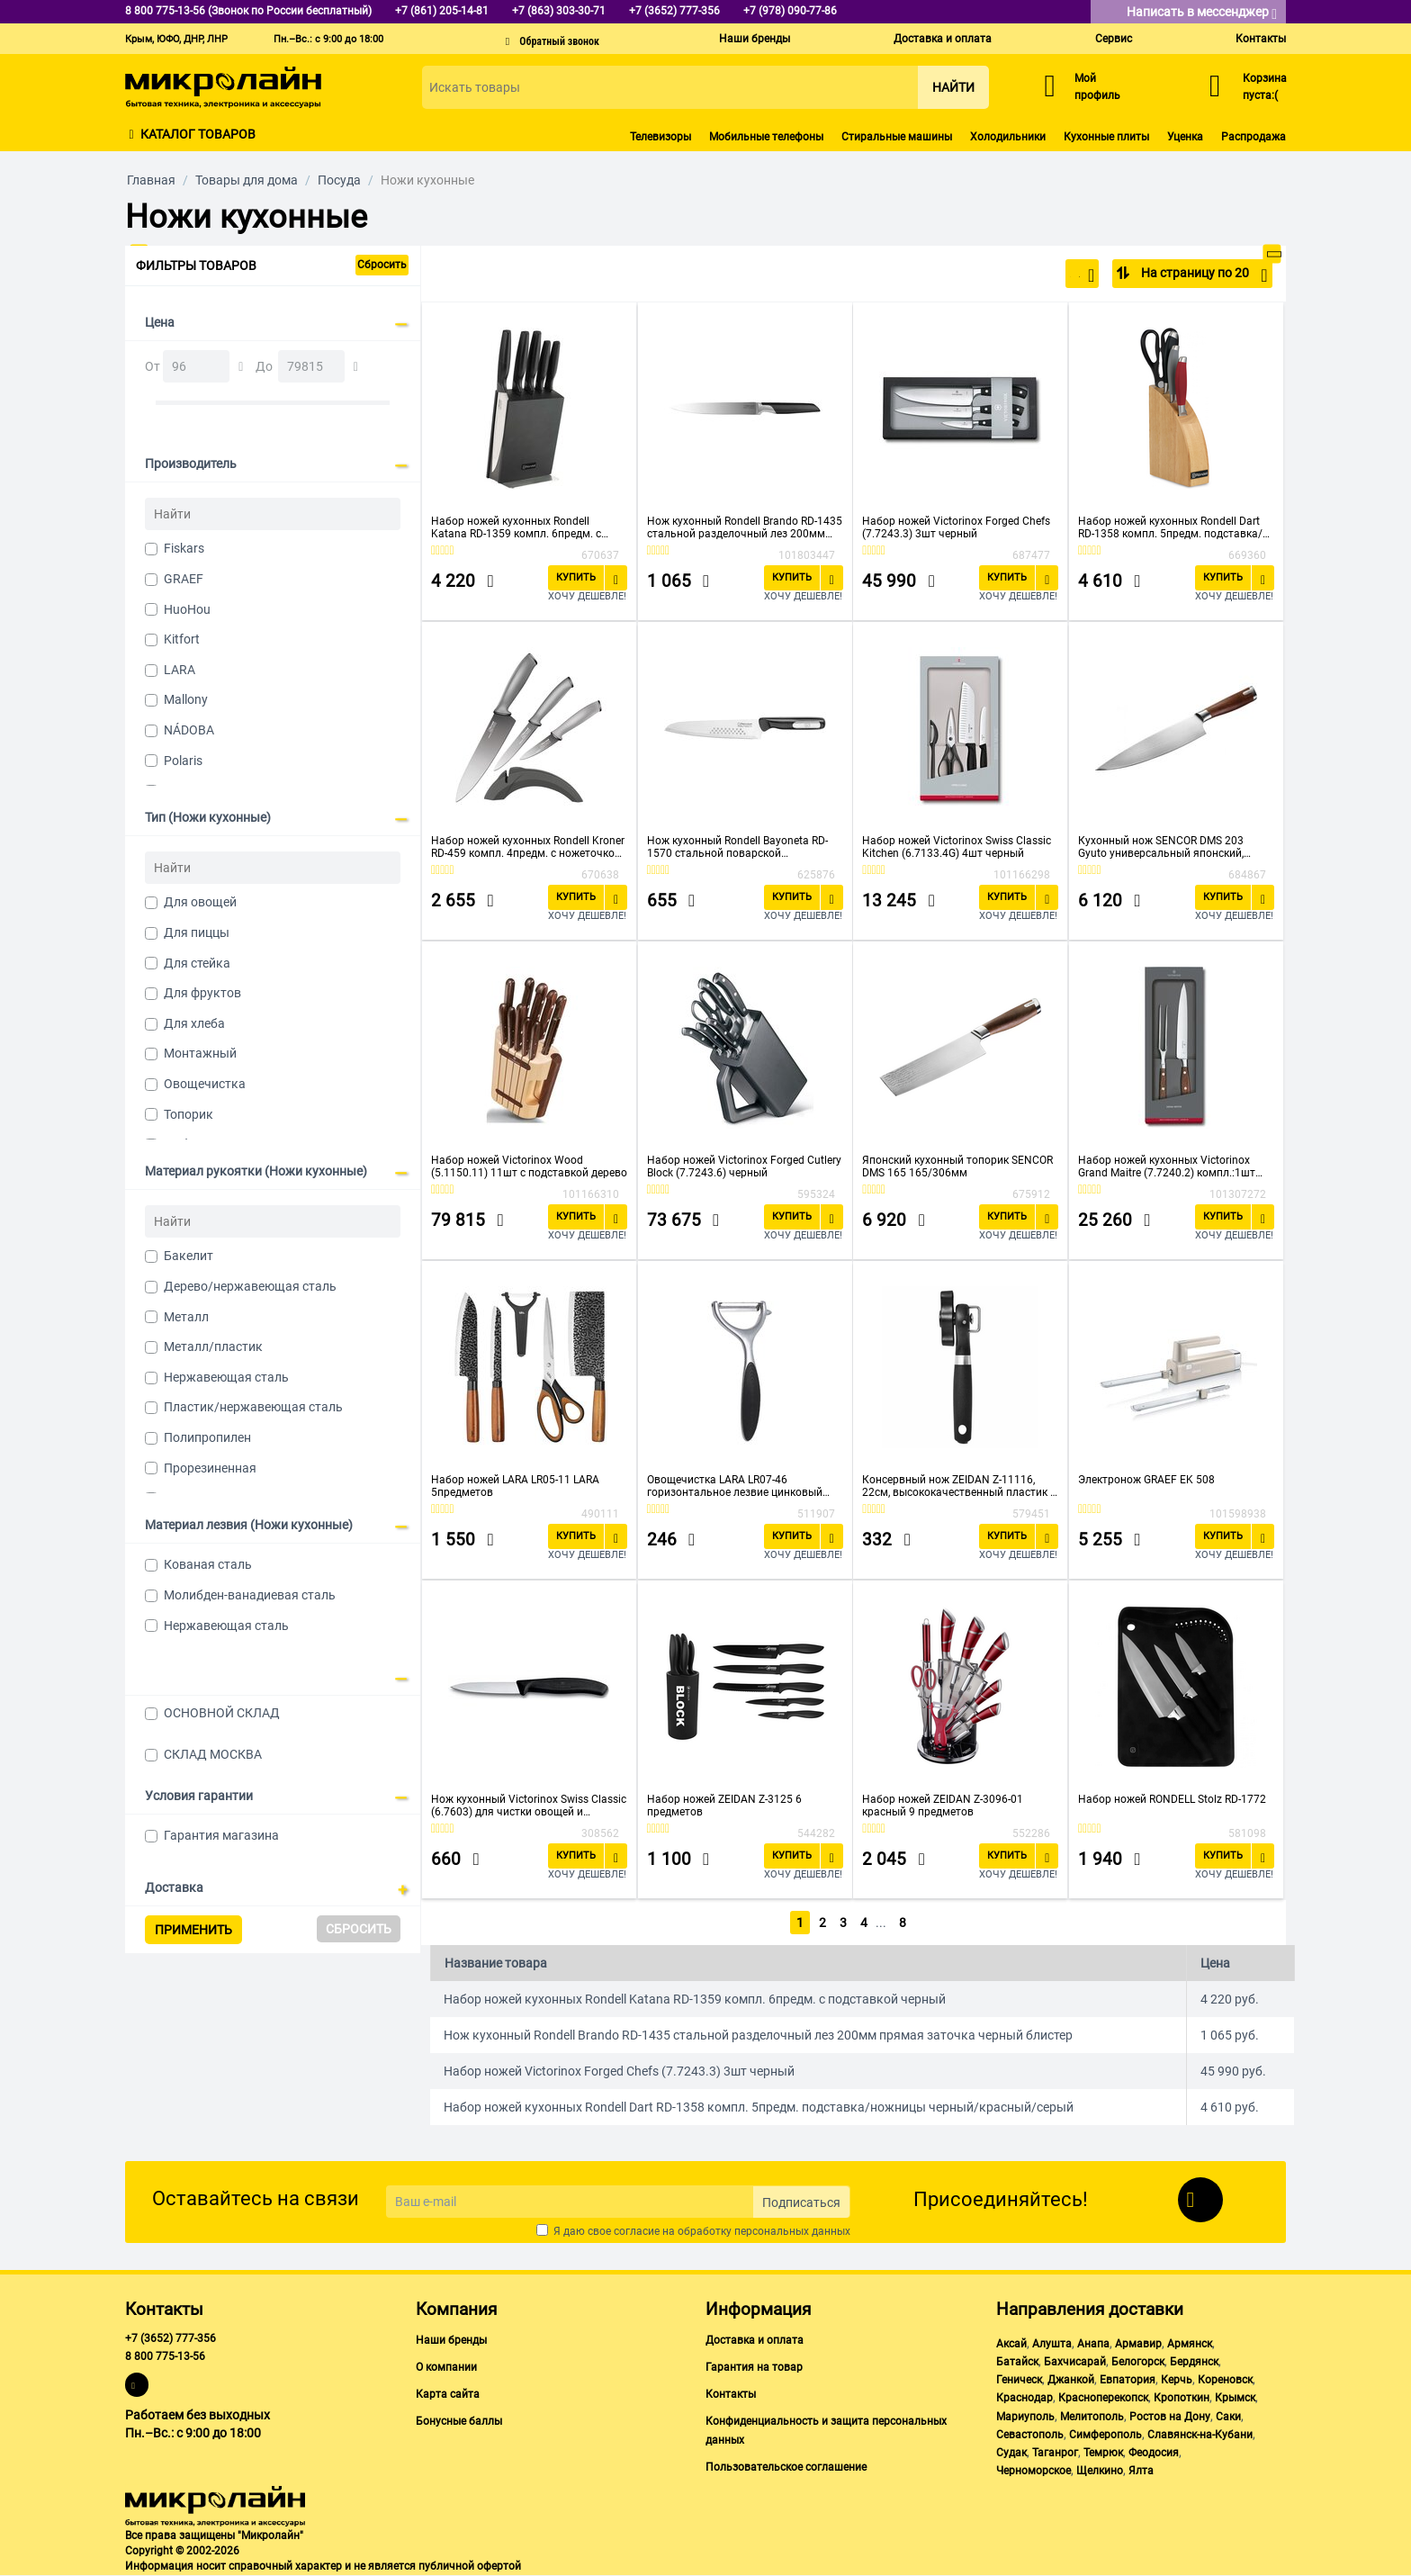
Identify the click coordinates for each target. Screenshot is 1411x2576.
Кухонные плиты (1106, 137)
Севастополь (1030, 2434)
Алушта (1052, 2343)
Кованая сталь (208, 1564)
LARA (179, 669)
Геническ (1019, 2379)
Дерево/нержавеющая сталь (250, 1286)
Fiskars (184, 548)
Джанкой (1070, 2379)
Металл (186, 1317)
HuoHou (187, 609)
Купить (576, 577)
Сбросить (382, 264)
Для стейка (197, 963)
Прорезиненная (210, 1468)
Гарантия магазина (221, 1835)
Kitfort (182, 639)
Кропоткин (1181, 2397)
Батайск (1017, 2361)
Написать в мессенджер (1202, 13)
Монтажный (200, 1053)
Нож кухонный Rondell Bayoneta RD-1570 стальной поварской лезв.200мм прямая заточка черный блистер (741, 847)
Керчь (1176, 2379)
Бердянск (1194, 2361)
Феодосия (1153, 2452)
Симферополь (1105, 2434)
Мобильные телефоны (766, 137)
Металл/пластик (213, 1346)
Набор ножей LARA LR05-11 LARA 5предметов (515, 1486)
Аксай (1011, 2343)
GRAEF (183, 579)
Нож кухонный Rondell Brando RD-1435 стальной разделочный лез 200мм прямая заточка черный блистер (744, 527)
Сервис (1113, 38)
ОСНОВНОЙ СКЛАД (222, 1713)
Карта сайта (448, 2394)
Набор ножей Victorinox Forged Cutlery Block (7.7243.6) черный (744, 1166)
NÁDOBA (189, 730)
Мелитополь (1092, 2416)
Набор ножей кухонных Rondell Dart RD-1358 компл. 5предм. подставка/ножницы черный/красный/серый (1170, 527)
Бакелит (188, 1255)
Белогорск (1137, 2361)
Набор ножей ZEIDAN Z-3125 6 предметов (724, 1805)
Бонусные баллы (459, 2421)
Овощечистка (205, 1083)
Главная (151, 180)
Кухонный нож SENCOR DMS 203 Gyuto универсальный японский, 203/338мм (1161, 847)
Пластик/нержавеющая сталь (253, 1407)
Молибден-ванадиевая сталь (250, 1595)
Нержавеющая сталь (226, 1377)
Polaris (183, 760)
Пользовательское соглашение (786, 2467)
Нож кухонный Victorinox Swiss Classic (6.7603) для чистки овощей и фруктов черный (528, 1805)
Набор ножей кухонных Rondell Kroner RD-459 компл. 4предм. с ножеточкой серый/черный (528, 847)
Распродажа (1253, 137)
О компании (446, 2367)
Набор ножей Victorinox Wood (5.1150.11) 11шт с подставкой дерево (529, 1166)
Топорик (188, 1114)
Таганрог (1055, 2452)
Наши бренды (754, 38)
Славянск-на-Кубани (1200, 2434)
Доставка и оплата (943, 38)
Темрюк (1103, 2452)
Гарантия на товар (754, 2367)
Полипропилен (207, 1437)
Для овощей (200, 902)
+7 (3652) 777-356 (170, 2338)
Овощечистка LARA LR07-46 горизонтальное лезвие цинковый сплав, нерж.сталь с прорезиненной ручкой (739, 1486)
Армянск (1189, 2343)
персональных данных (792, 2231)
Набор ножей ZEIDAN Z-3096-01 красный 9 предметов (942, 1805)
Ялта (1141, 2470)
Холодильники (1008, 137)
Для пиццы (196, 932)
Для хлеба (194, 1023)
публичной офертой (469, 2566)
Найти (953, 87)
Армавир (1138, 2343)
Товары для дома (246, 180)
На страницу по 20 (1202, 275)
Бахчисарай (1075, 2361)
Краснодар (1024, 2397)
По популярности (1035, 275)
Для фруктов (202, 993)
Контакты (1261, 38)
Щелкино (1099, 2470)
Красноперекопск (1103, 2397)
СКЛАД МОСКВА (213, 1754)
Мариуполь (1025, 2416)
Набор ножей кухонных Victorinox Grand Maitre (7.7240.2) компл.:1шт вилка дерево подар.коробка (1166, 1166)
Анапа (1093, 2343)
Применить (193, 1930)
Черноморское (1033, 2470)
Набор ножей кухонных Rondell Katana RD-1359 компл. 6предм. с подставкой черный (516, 527)
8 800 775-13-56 (165, 2356)
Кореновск (1225, 2379)
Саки (1228, 2416)
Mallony (186, 699)
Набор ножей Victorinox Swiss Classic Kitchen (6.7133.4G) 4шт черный (956, 847)
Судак (1011, 2452)
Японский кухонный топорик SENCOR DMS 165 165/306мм (957, 1166)
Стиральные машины (896, 137)
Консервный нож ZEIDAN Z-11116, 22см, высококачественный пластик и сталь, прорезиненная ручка (959, 1486)
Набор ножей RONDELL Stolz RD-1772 (1172, 1799)
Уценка (1185, 137)
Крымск (1235, 2397)
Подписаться (801, 2202)
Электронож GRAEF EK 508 (1146, 1479)
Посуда (339, 180)
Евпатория (1127, 2379)
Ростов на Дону (1169, 2416)
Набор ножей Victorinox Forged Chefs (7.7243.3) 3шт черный (956, 527)
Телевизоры (660, 137)
